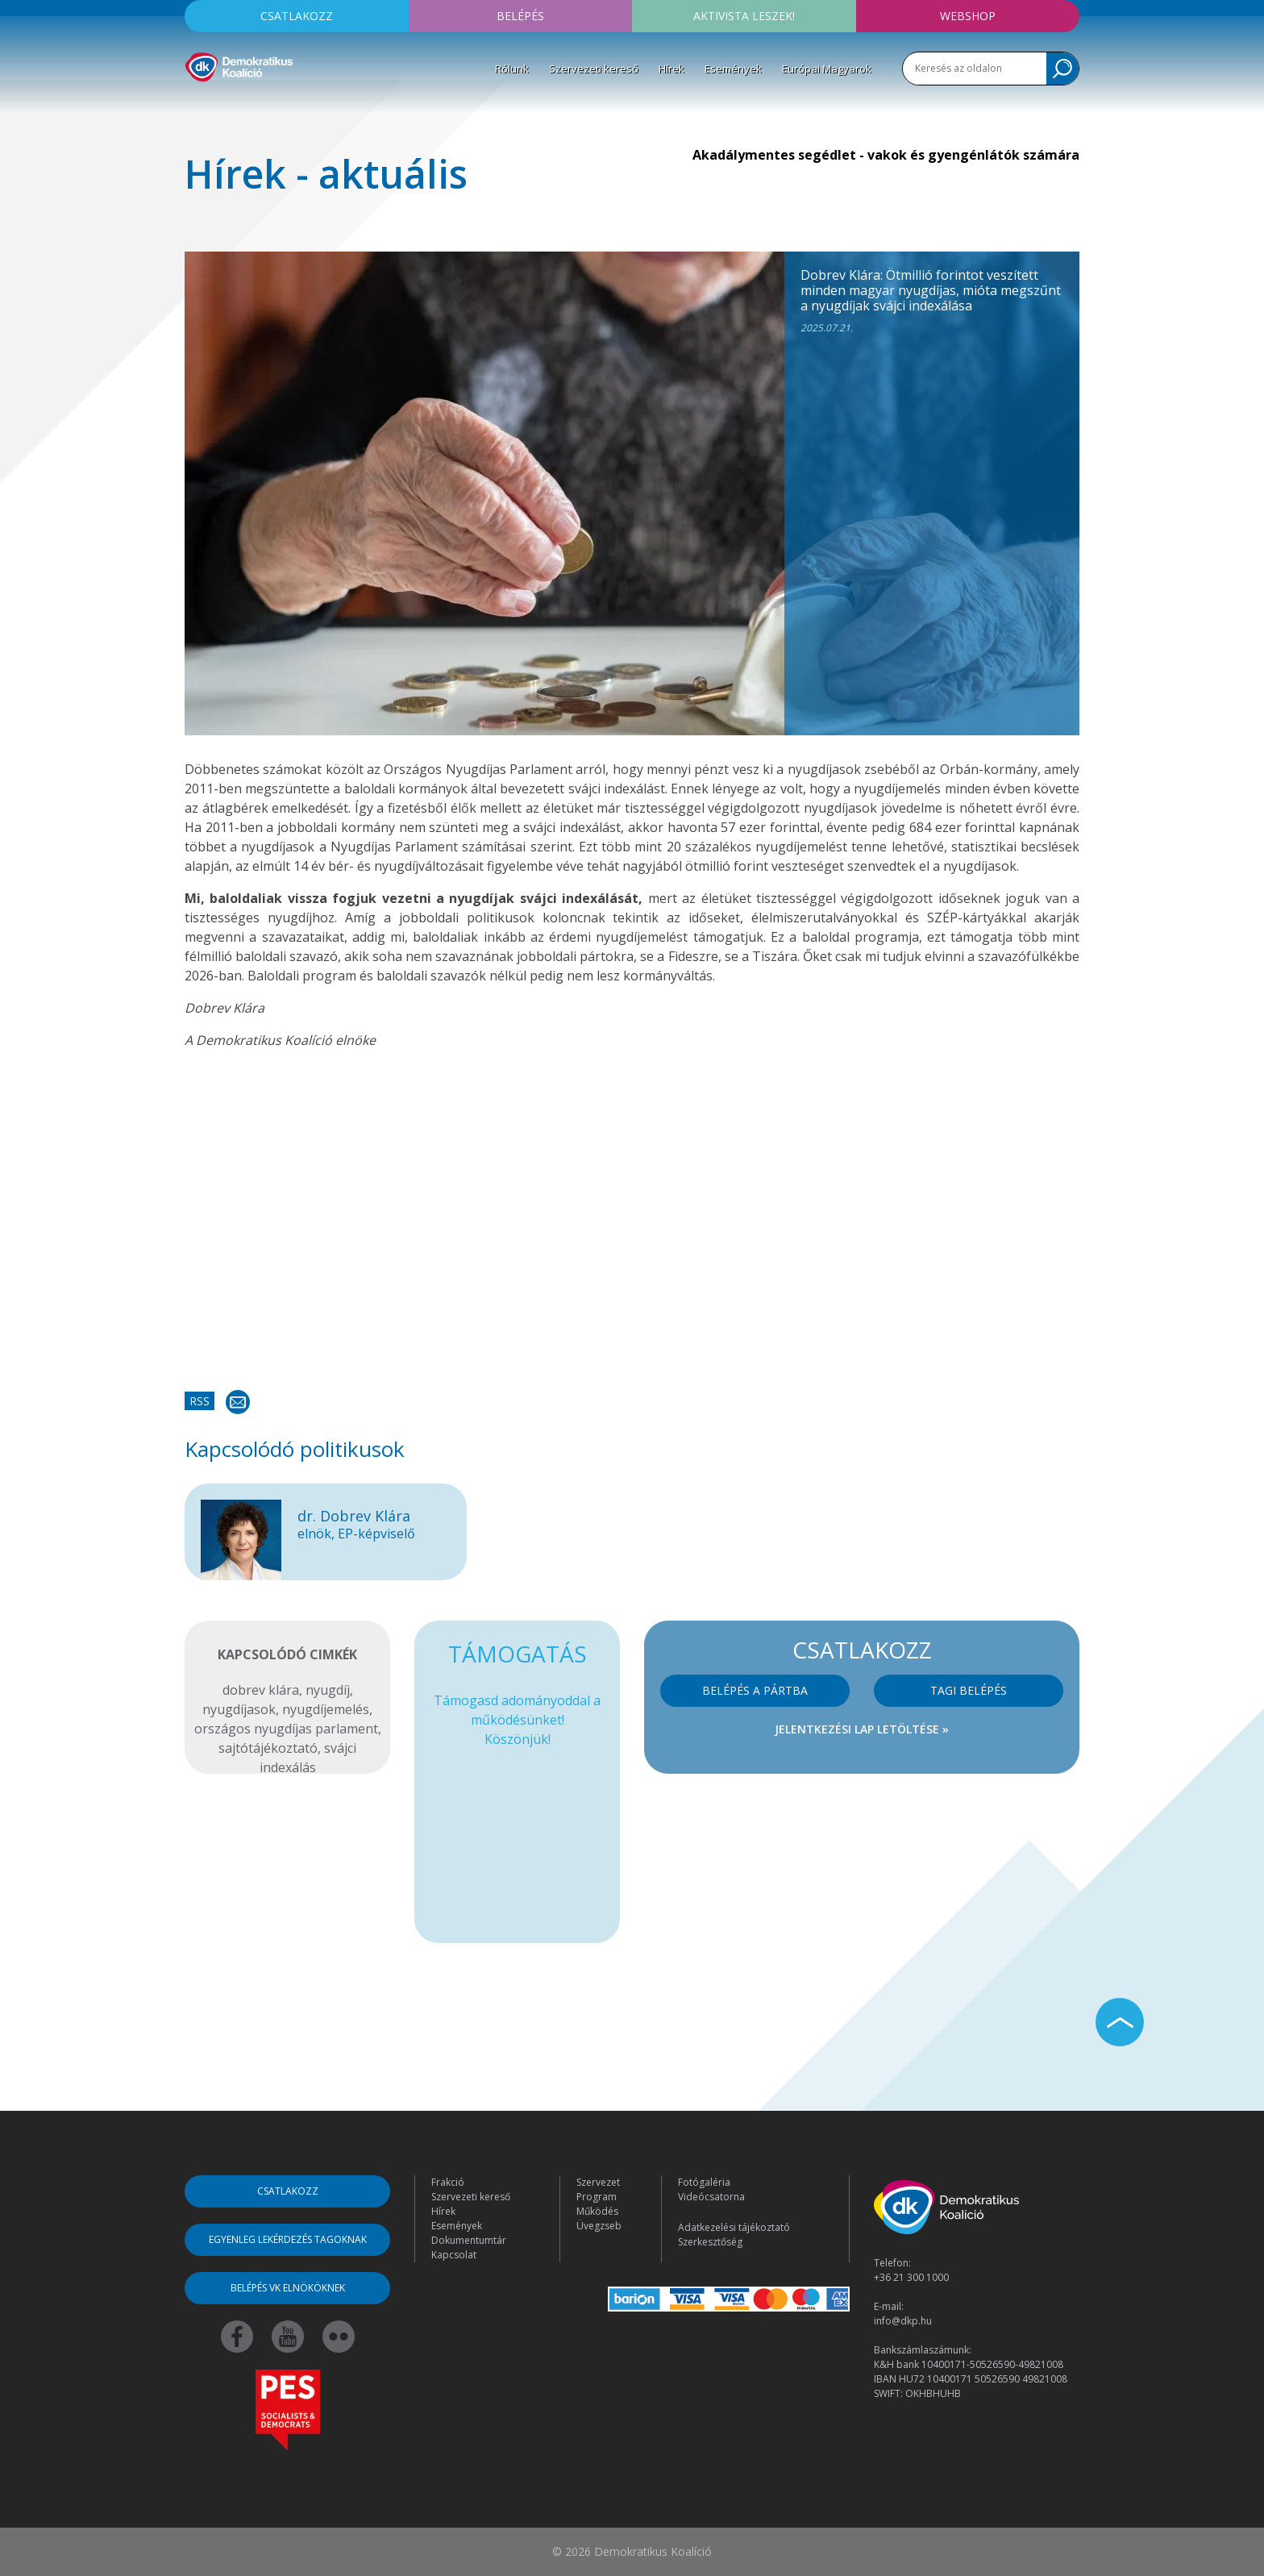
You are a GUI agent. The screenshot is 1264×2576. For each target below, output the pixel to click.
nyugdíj (328, 1690)
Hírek (671, 68)
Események (733, 68)
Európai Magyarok (826, 68)
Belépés (520, 15)
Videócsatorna (711, 2197)
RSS (199, 1401)
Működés (597, 2211)
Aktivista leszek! (744, 15)
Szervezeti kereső (593, 68)
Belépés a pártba (755, 1690)
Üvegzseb (599, 2226)
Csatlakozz (296, 15)
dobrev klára (260, 1690)
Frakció (447, 2182)
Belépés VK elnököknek (288, 2288)
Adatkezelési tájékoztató (734, 2227)
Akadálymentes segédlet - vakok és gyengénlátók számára (885, 155)
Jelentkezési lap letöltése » (862, 1729)
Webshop (968, 15)
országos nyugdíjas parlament (286, 1728)
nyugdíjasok (239, 1709)
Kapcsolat (453, 2255)
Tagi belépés (968, 1690)
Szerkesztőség (710, 2242)
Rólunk (512, 68)
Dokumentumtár (468, 2240)
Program (596, 2197)
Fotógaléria (704, 2182)
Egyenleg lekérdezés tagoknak (288, 2239)
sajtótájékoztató (268, 1748)
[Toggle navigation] (195, 106)
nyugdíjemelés (325, 1709)
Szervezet (598, 2182)
